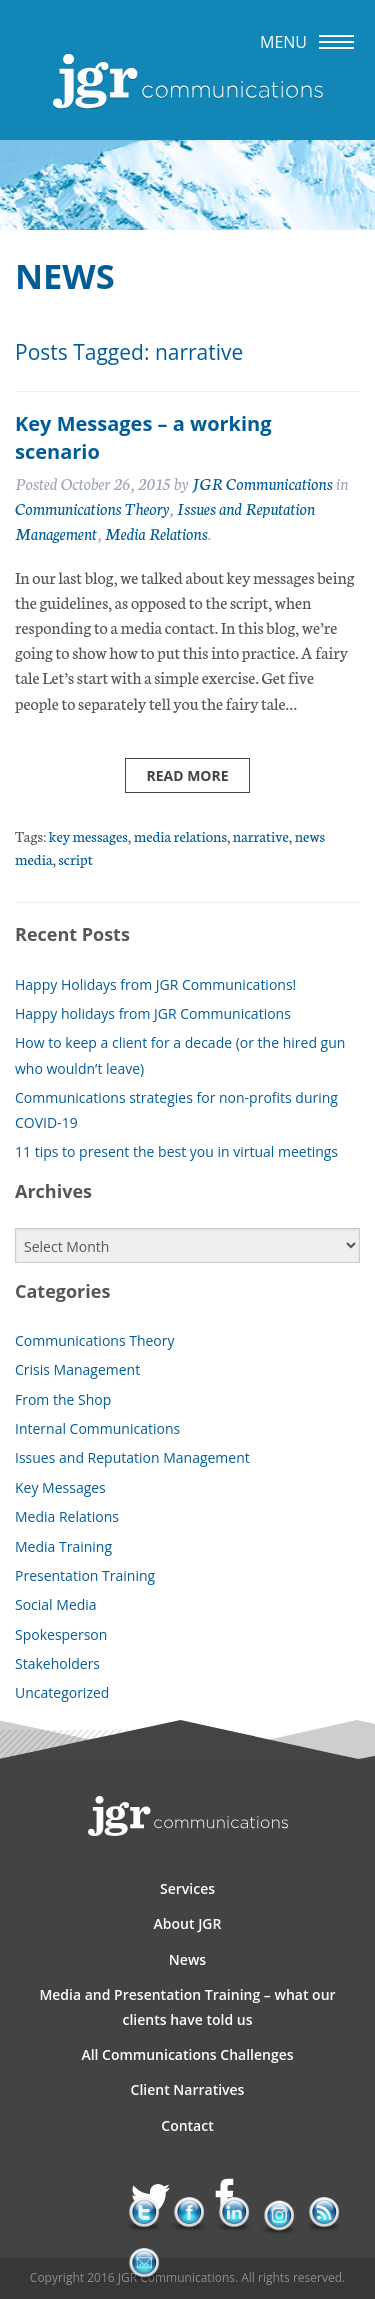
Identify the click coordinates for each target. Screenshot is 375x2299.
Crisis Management (77, 1369)
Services (187, 1888)
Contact (187, 2125)
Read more (187, 775)
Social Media (56, 1604)
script (75, 858)
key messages (88, 835)
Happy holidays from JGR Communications (153, 1013)
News (187, 1959)
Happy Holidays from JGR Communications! (155, 984)
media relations (180, 835)
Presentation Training (85, 1575)
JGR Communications (262, 482)
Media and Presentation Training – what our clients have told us (187, 2007)
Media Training (63, 1546)
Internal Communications (97, 1428)
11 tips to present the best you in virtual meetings (176, 1151)
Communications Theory (92, 507)
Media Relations (156, 532)
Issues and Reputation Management (132, 1457)
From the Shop (63, 1399)
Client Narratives (188, 2089)
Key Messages (60, 1487)
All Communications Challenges (187, 2054)
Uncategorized (62, 1692)
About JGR (188, 1923)
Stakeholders (57, 1663)
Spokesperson (61, 1634)
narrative (261, 835)
